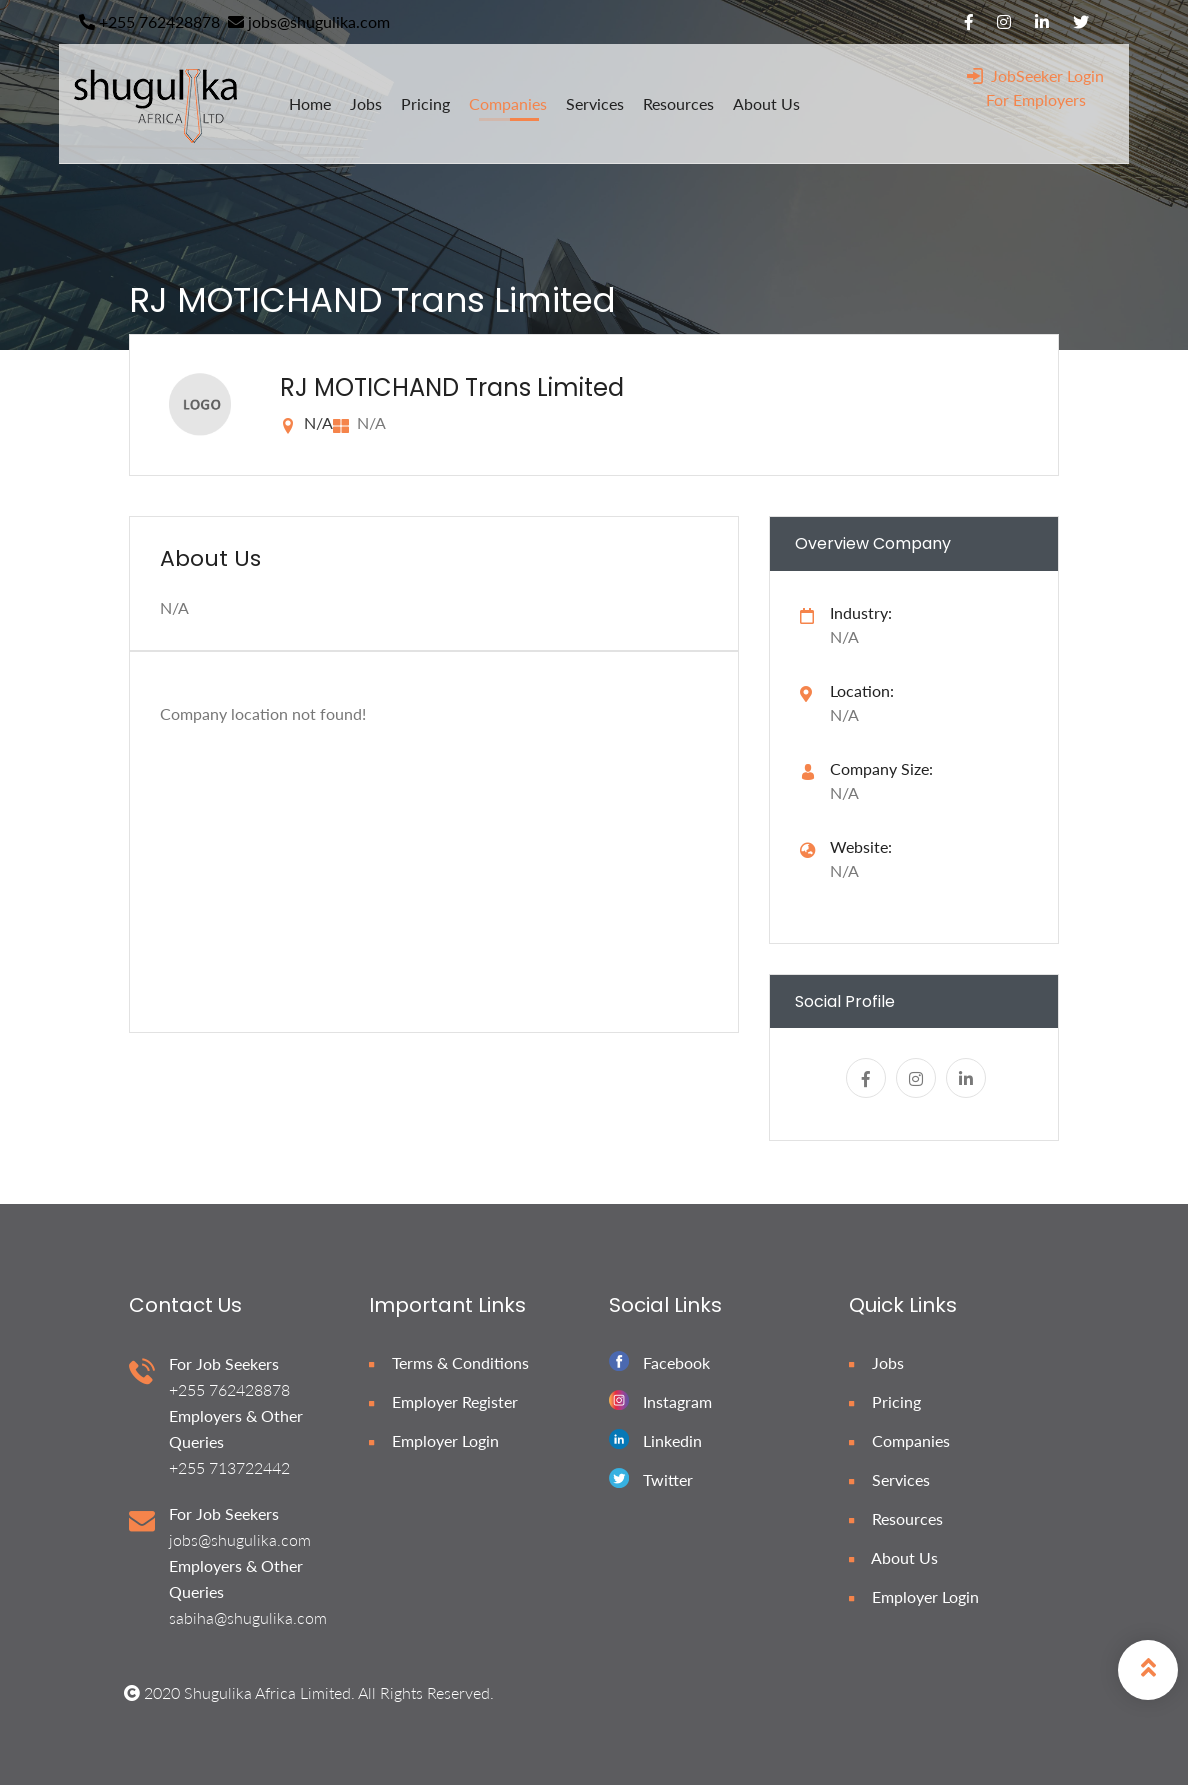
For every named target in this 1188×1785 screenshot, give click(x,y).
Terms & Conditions (449, 1362)
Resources (896, 1518)
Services (889, 1479)
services (595, 103)
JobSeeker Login (1035, 75)
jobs (366, 103)
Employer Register (443, 1401)
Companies (899, 1440)
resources (678, 103)
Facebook (676, 1362)
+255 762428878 (149, 21)
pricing (425, 103)
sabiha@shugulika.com (248, 1617)
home (310, 103)
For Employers (1036, 99)
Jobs (876, 1362)
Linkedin (672, 1440)
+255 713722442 (229, 1467)
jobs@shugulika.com (309, 21)
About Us (893, 1557)
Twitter (668, 1479)
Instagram (677, 1401)
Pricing (885, 1401)
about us (766, 103)
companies (508, 103)
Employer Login (434, 1440)
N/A (844, 870)
